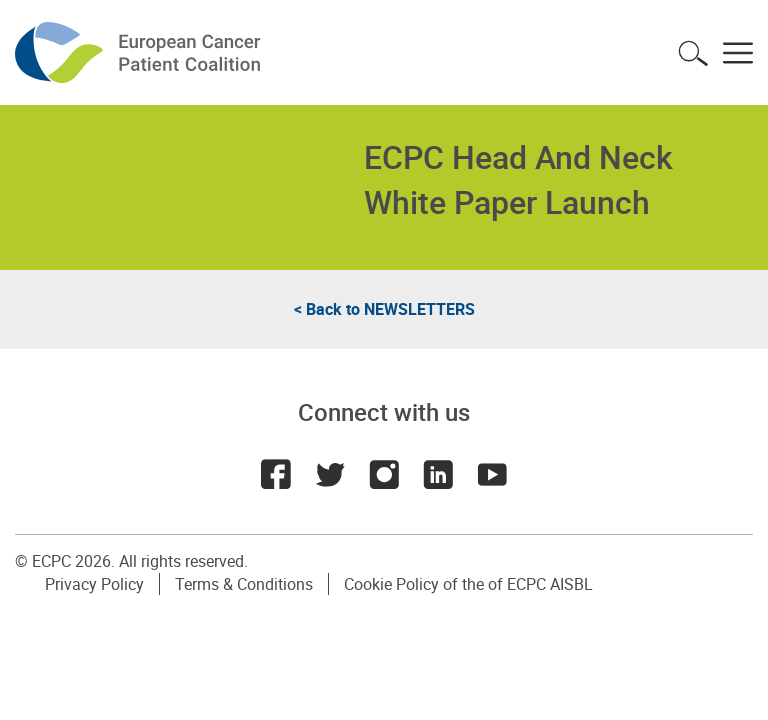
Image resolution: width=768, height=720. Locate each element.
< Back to (384, 309)
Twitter (330, 474)
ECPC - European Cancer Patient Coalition (140, 52)
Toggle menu (738, 53)
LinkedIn (438, 474)
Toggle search (693, 53)
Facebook (276, 474)
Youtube (492, 474)
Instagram (384, 474)
